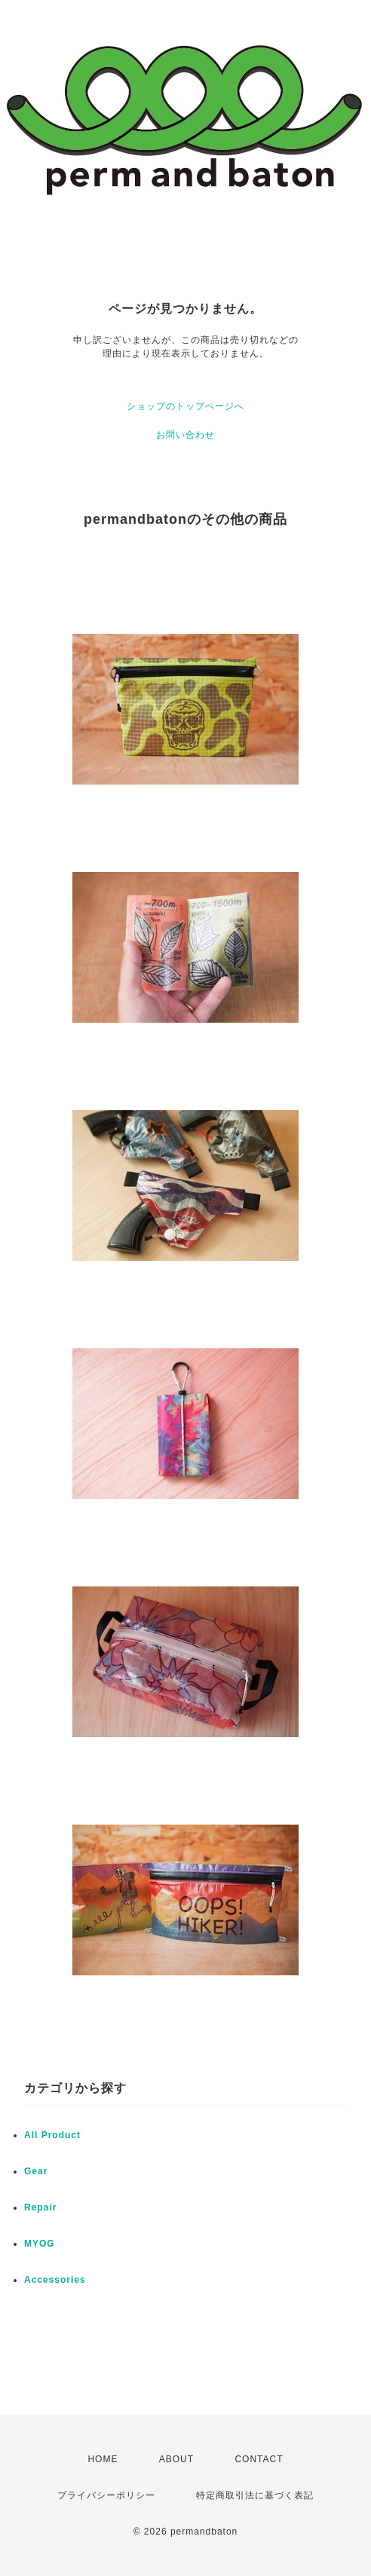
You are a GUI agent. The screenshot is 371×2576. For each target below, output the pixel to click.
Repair (40, 2207)
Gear (36, 2171)
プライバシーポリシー (106, 2495)
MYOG (39, 2243)
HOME (102, 2459)
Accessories (55, 2280)
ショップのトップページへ (185, 406)
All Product (52, 2135)
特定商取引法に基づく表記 (255, 2495)
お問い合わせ (185, 435)
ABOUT (176, 2459)
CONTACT (259, 2459)
